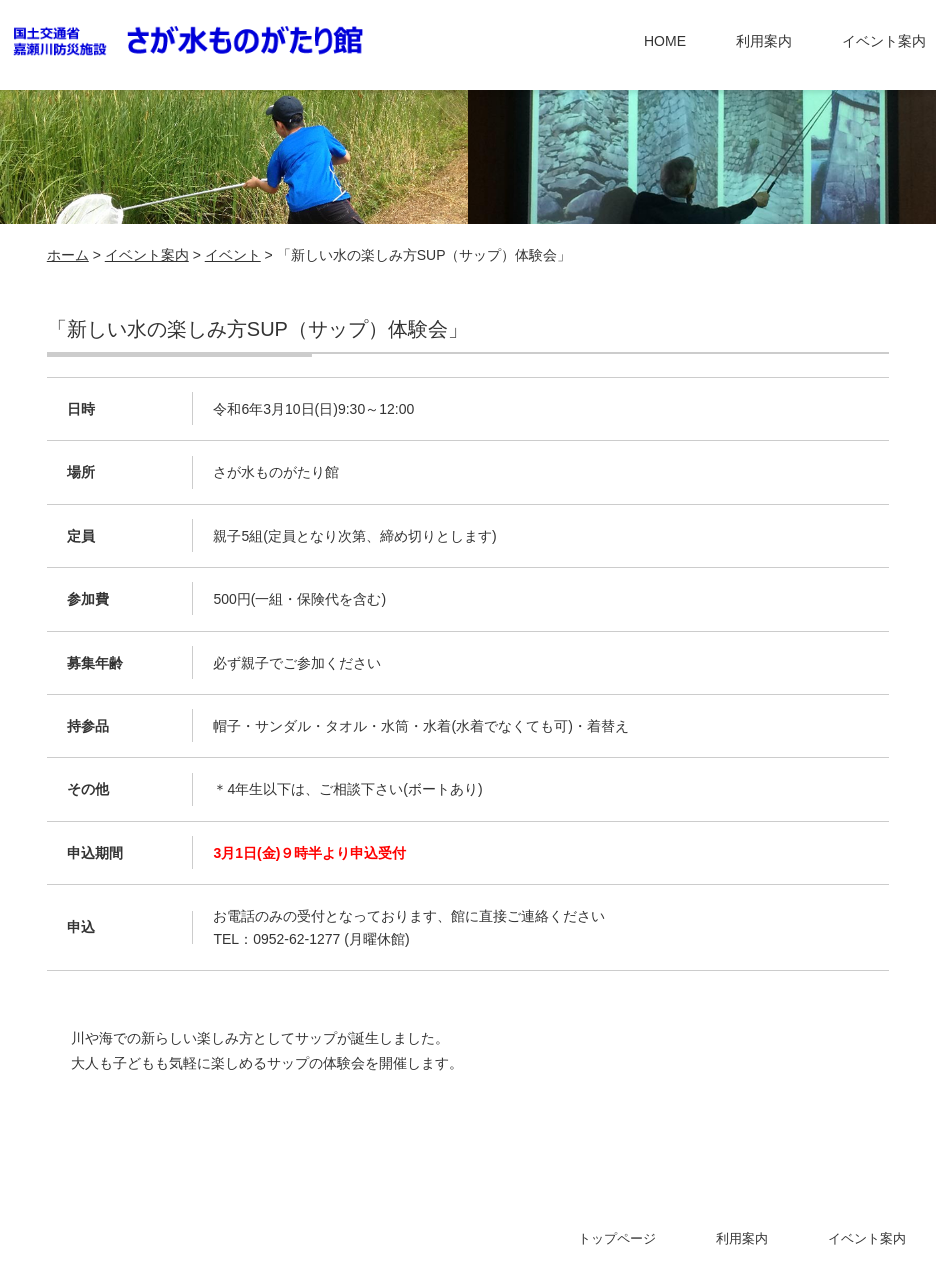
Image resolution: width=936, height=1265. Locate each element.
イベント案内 (884, 41)
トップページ (617, 1238)
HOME (665, 41)
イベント (233, 255)
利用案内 (764, 41)
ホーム (68, 255)
